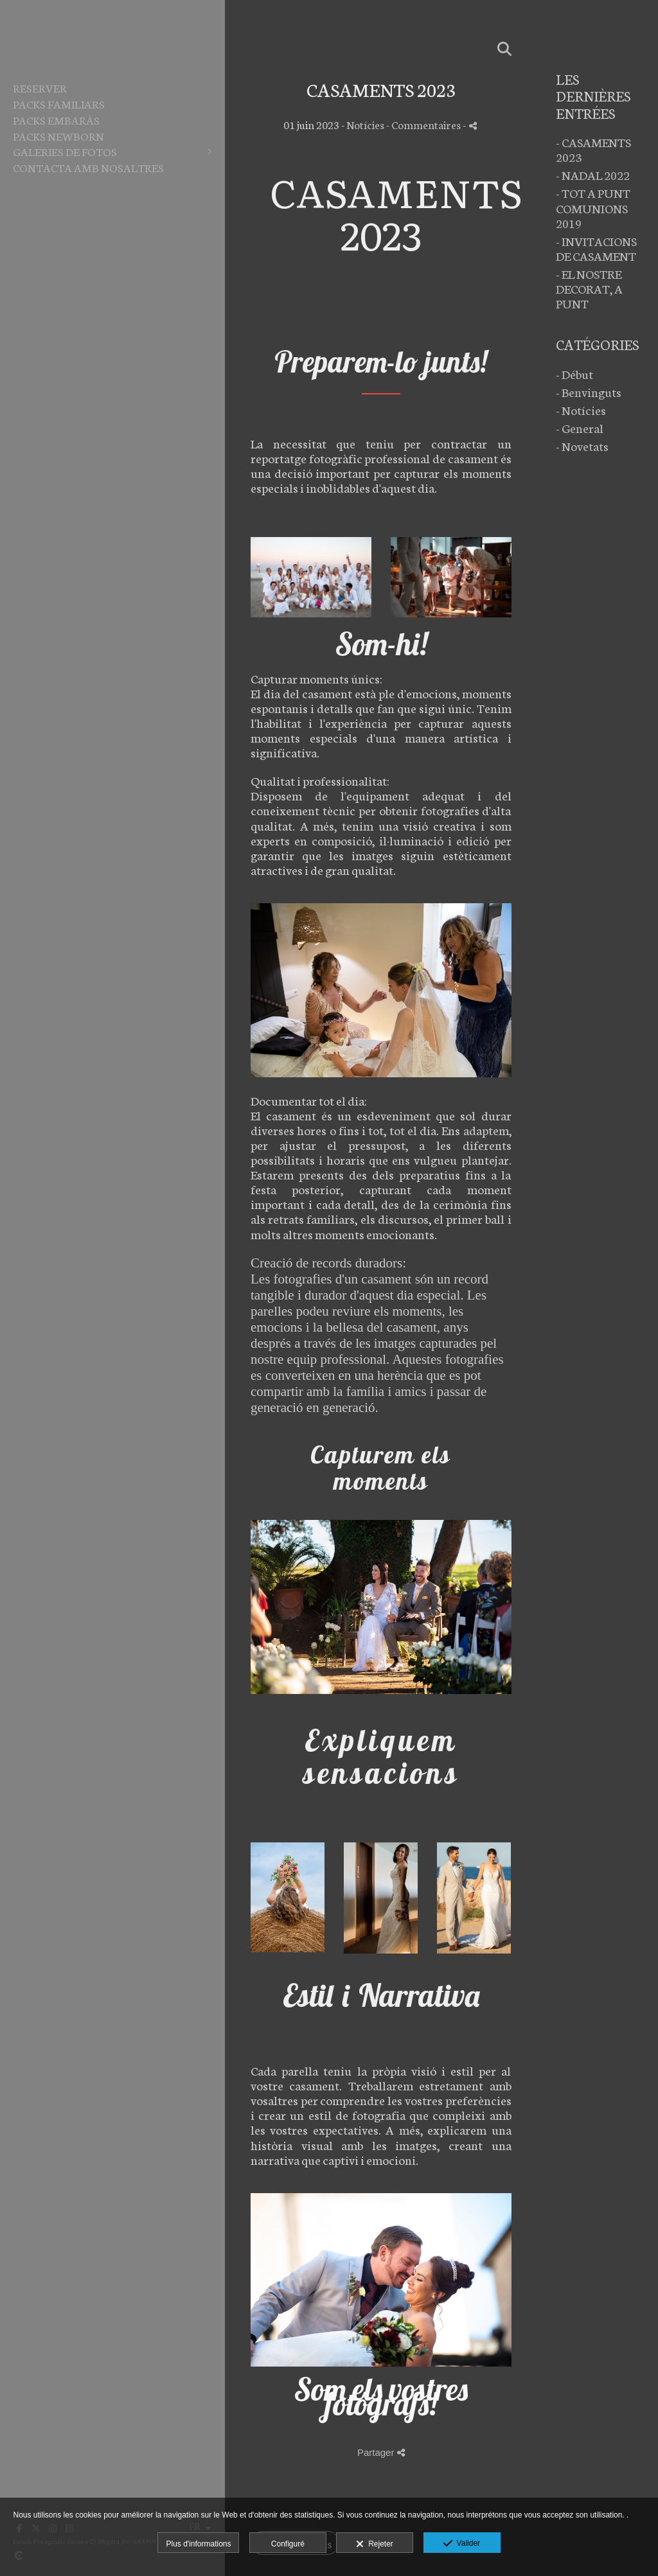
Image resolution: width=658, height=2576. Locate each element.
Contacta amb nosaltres (88, 167)
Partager (381, 2452)
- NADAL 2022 (593, 174)
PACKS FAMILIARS (59, 103)
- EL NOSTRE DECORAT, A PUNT (589, 288)
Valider (461, 2544)
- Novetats (582, 445)
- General (579, 427)
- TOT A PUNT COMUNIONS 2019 (593, 207)
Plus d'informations (198, 2543)
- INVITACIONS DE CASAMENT (596, 248)
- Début (574, 373)
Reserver (40, 87)
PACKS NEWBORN (58, 135)
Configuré (288, 2543)
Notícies (365, 124)
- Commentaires (424, 124)
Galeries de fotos (65, 151)
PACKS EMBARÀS (56, 119)
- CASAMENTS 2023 (593, 149)
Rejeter (374, 2544)
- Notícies (581, 409)
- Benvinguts (588, 391)
